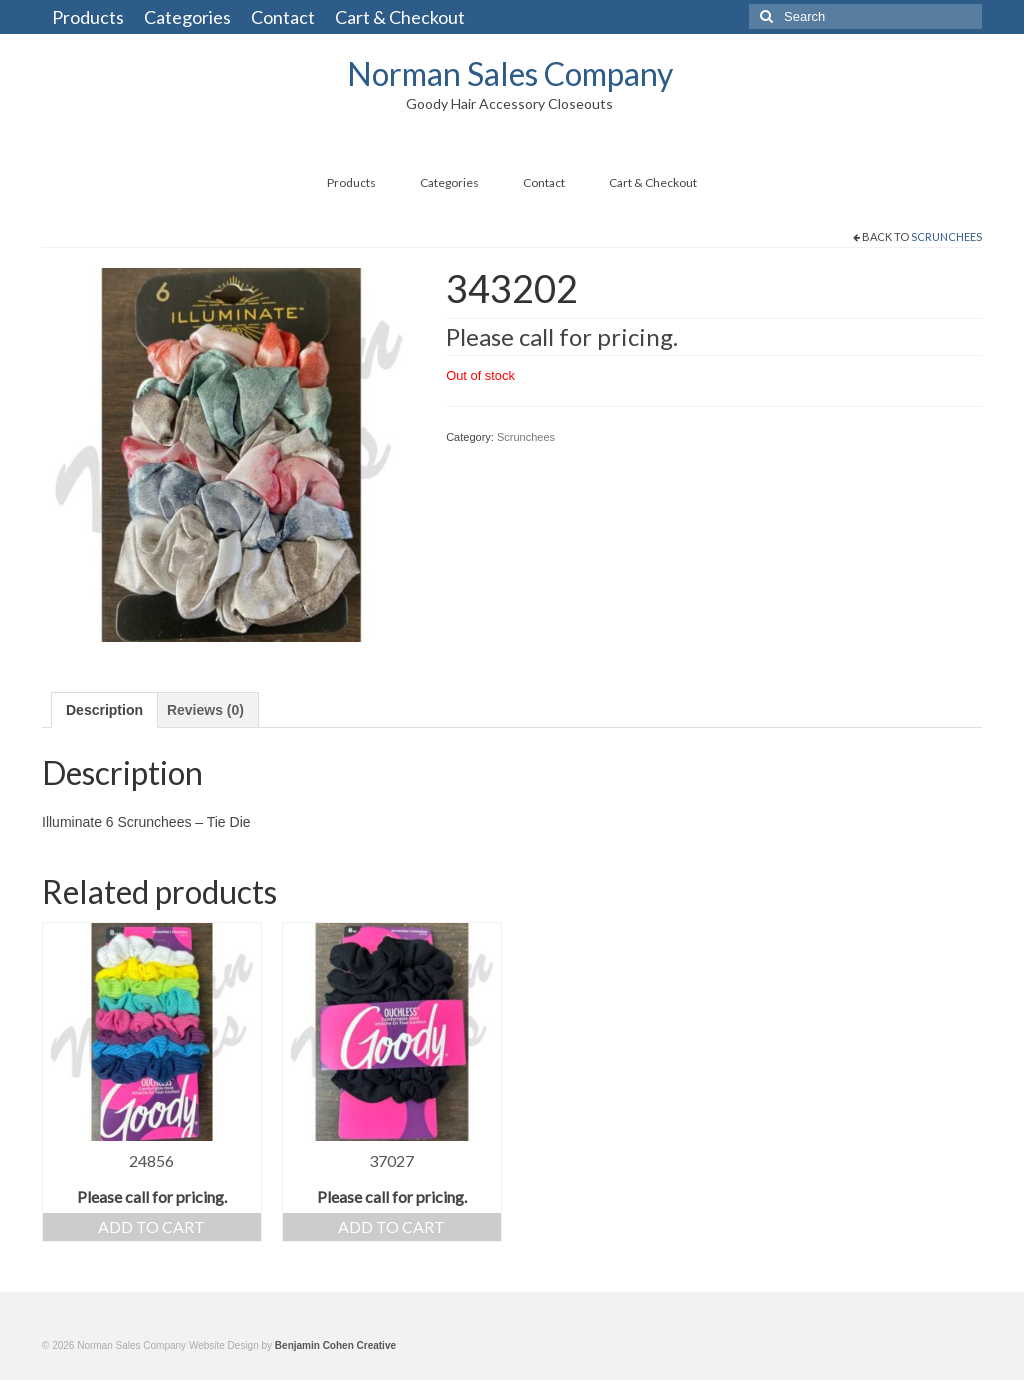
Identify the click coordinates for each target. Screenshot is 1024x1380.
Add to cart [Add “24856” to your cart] (151, 1226)
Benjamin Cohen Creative (335, 1345)
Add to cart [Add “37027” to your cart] (391, 1226)
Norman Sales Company (510, 73)
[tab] (104, 710)
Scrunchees (946, 236)
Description (104, 710)
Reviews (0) (205, 710)
